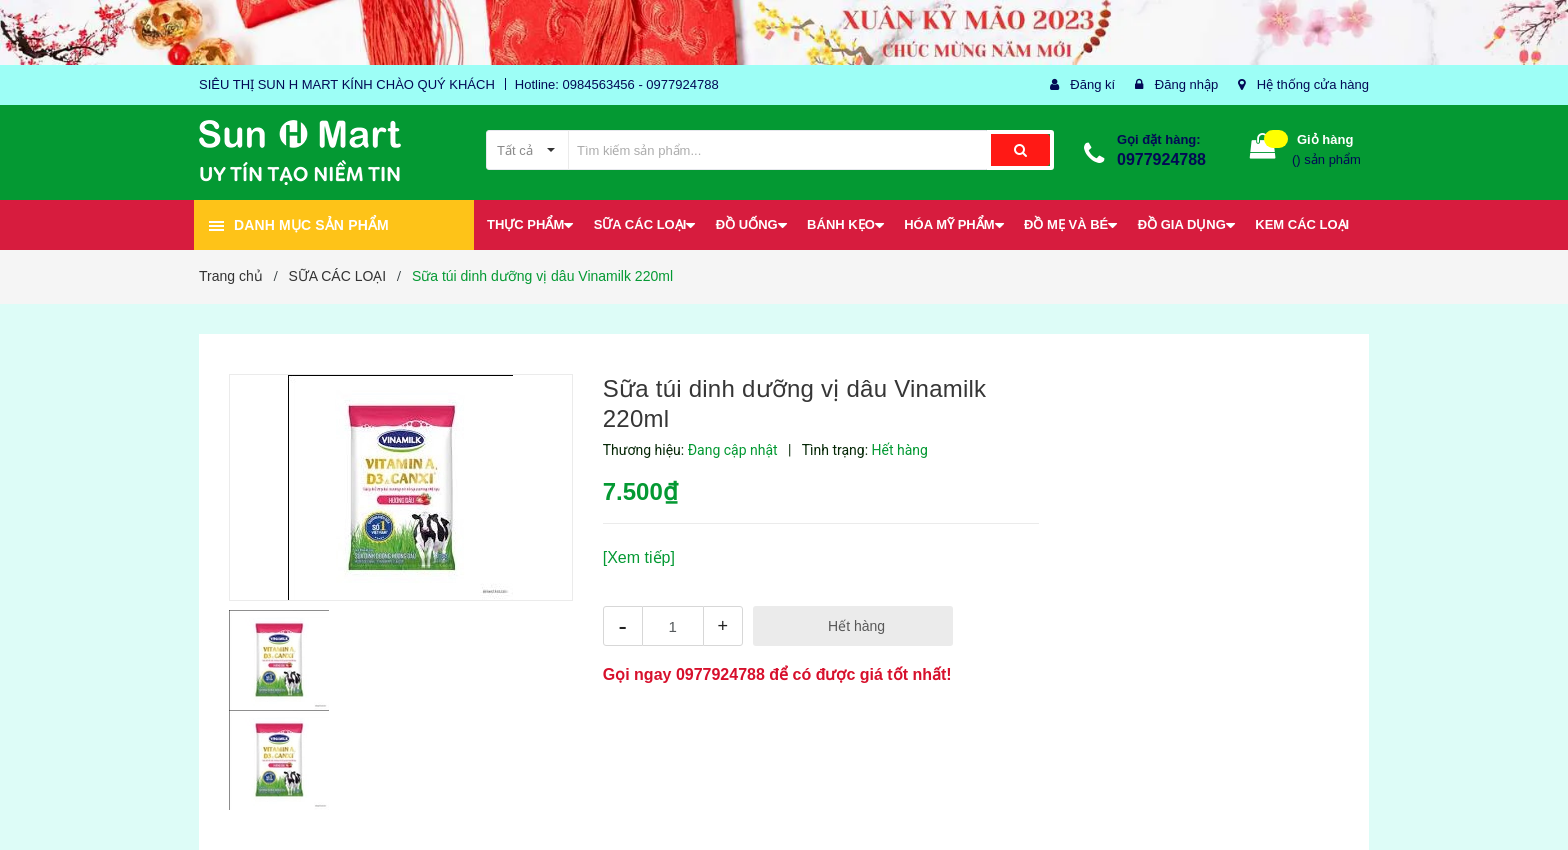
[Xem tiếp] (639, 557)
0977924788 (1161, 159)
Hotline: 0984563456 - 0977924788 (617, 84)
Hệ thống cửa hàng (1313, 84)
